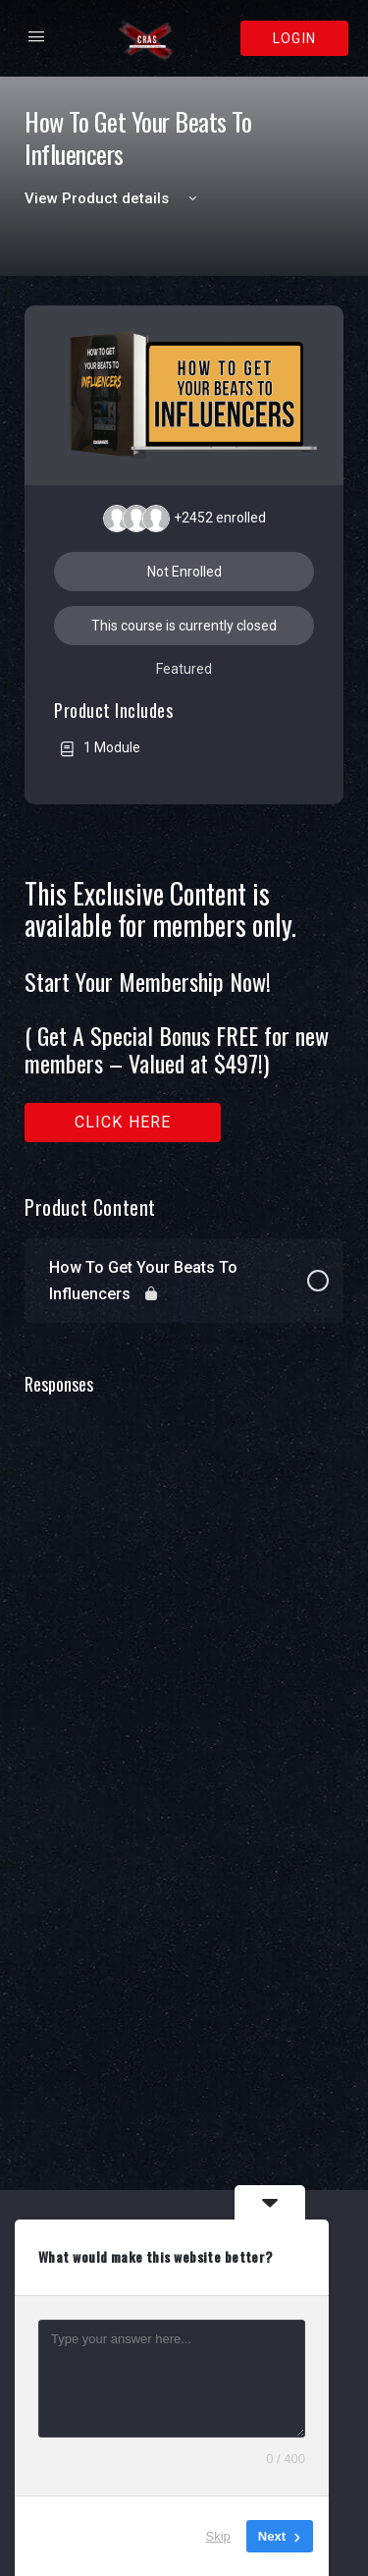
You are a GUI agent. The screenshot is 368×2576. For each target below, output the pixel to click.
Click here (123, 1122)
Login (294, 38)
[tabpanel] (184, 1010)
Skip (218, 2536)
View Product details (114, 198)
